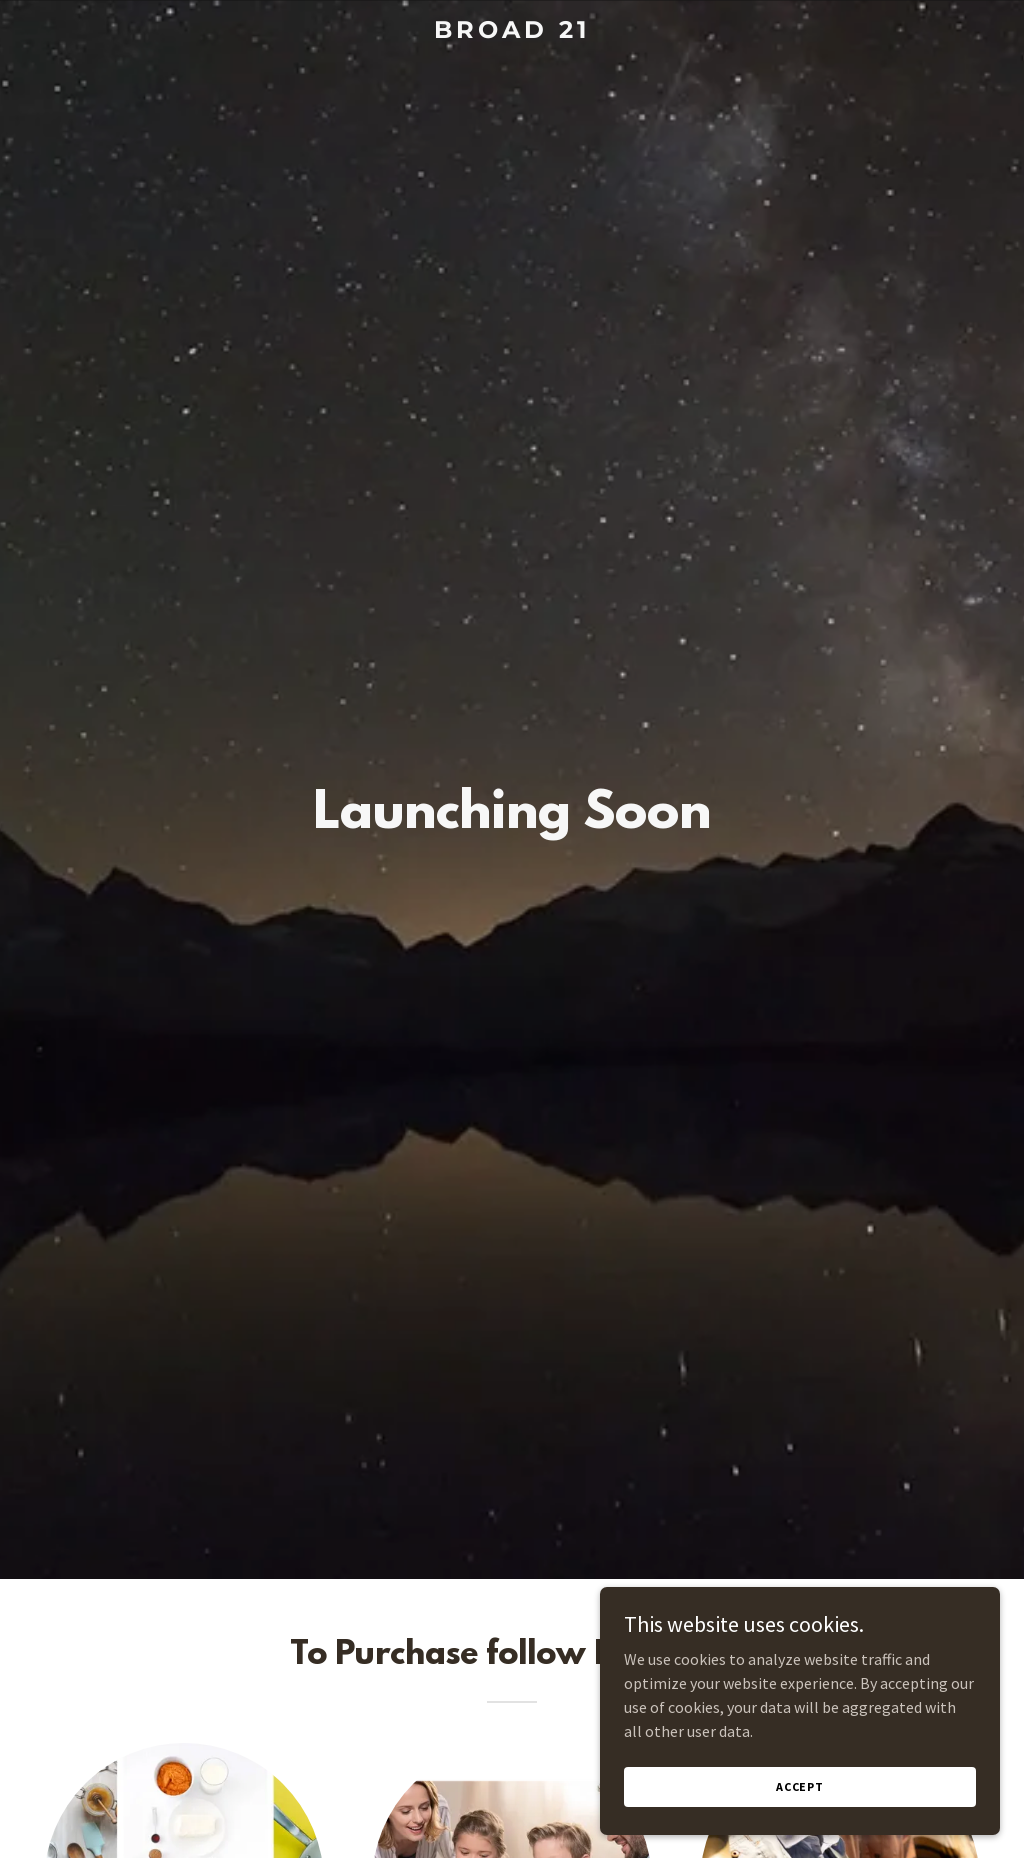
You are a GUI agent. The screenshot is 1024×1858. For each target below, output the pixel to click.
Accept (800, 1786)
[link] (511, 32)
